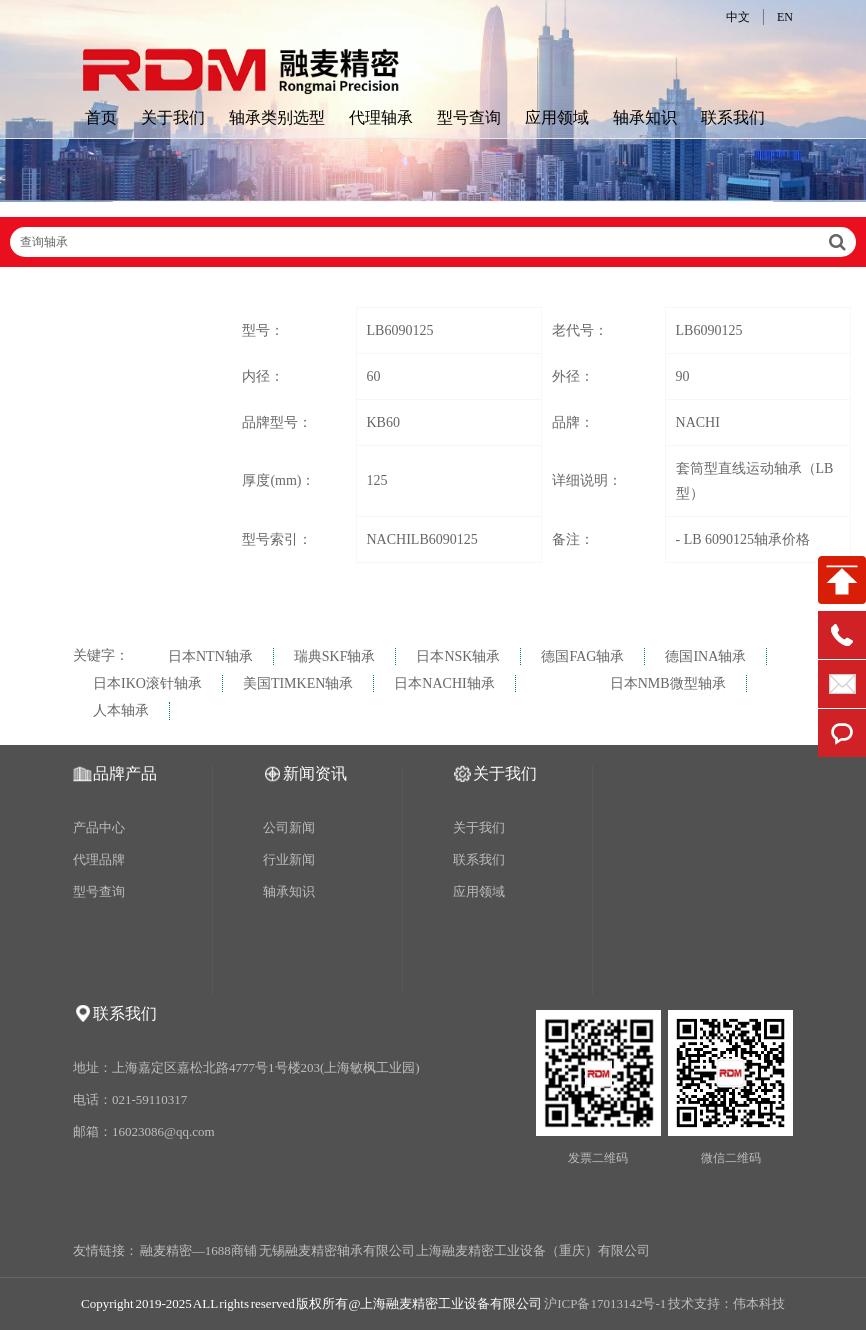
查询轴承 (433, 242)
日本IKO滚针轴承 (147, 683)
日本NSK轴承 (458, 656)
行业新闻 (289, 859)
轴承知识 (645, 117)
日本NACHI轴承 (444, 683)
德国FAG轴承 (582, 656)
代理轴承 (381, 117)
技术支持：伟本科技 (726, 1303)
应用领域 (557, 117)
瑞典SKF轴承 (335, 656)
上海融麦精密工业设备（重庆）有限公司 (533, 1250)
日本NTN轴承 (210, 656)
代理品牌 (99, 859)
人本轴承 (121, 710)
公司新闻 (289, 827)
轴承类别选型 (277, 117)
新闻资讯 (315, 773)
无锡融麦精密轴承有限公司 (337, 1250)
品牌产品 (125, 773)
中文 (738, 17)
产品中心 (99, 827)
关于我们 (173, 117)
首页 (101, 117)
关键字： (101, 655)
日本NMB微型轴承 (668, 683)
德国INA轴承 (705, 656)
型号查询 (469, 117)
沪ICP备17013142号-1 (605, 1303)
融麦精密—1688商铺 (198, 1250)
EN (785, 17)
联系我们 (733, 117)
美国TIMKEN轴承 (298, 683)
